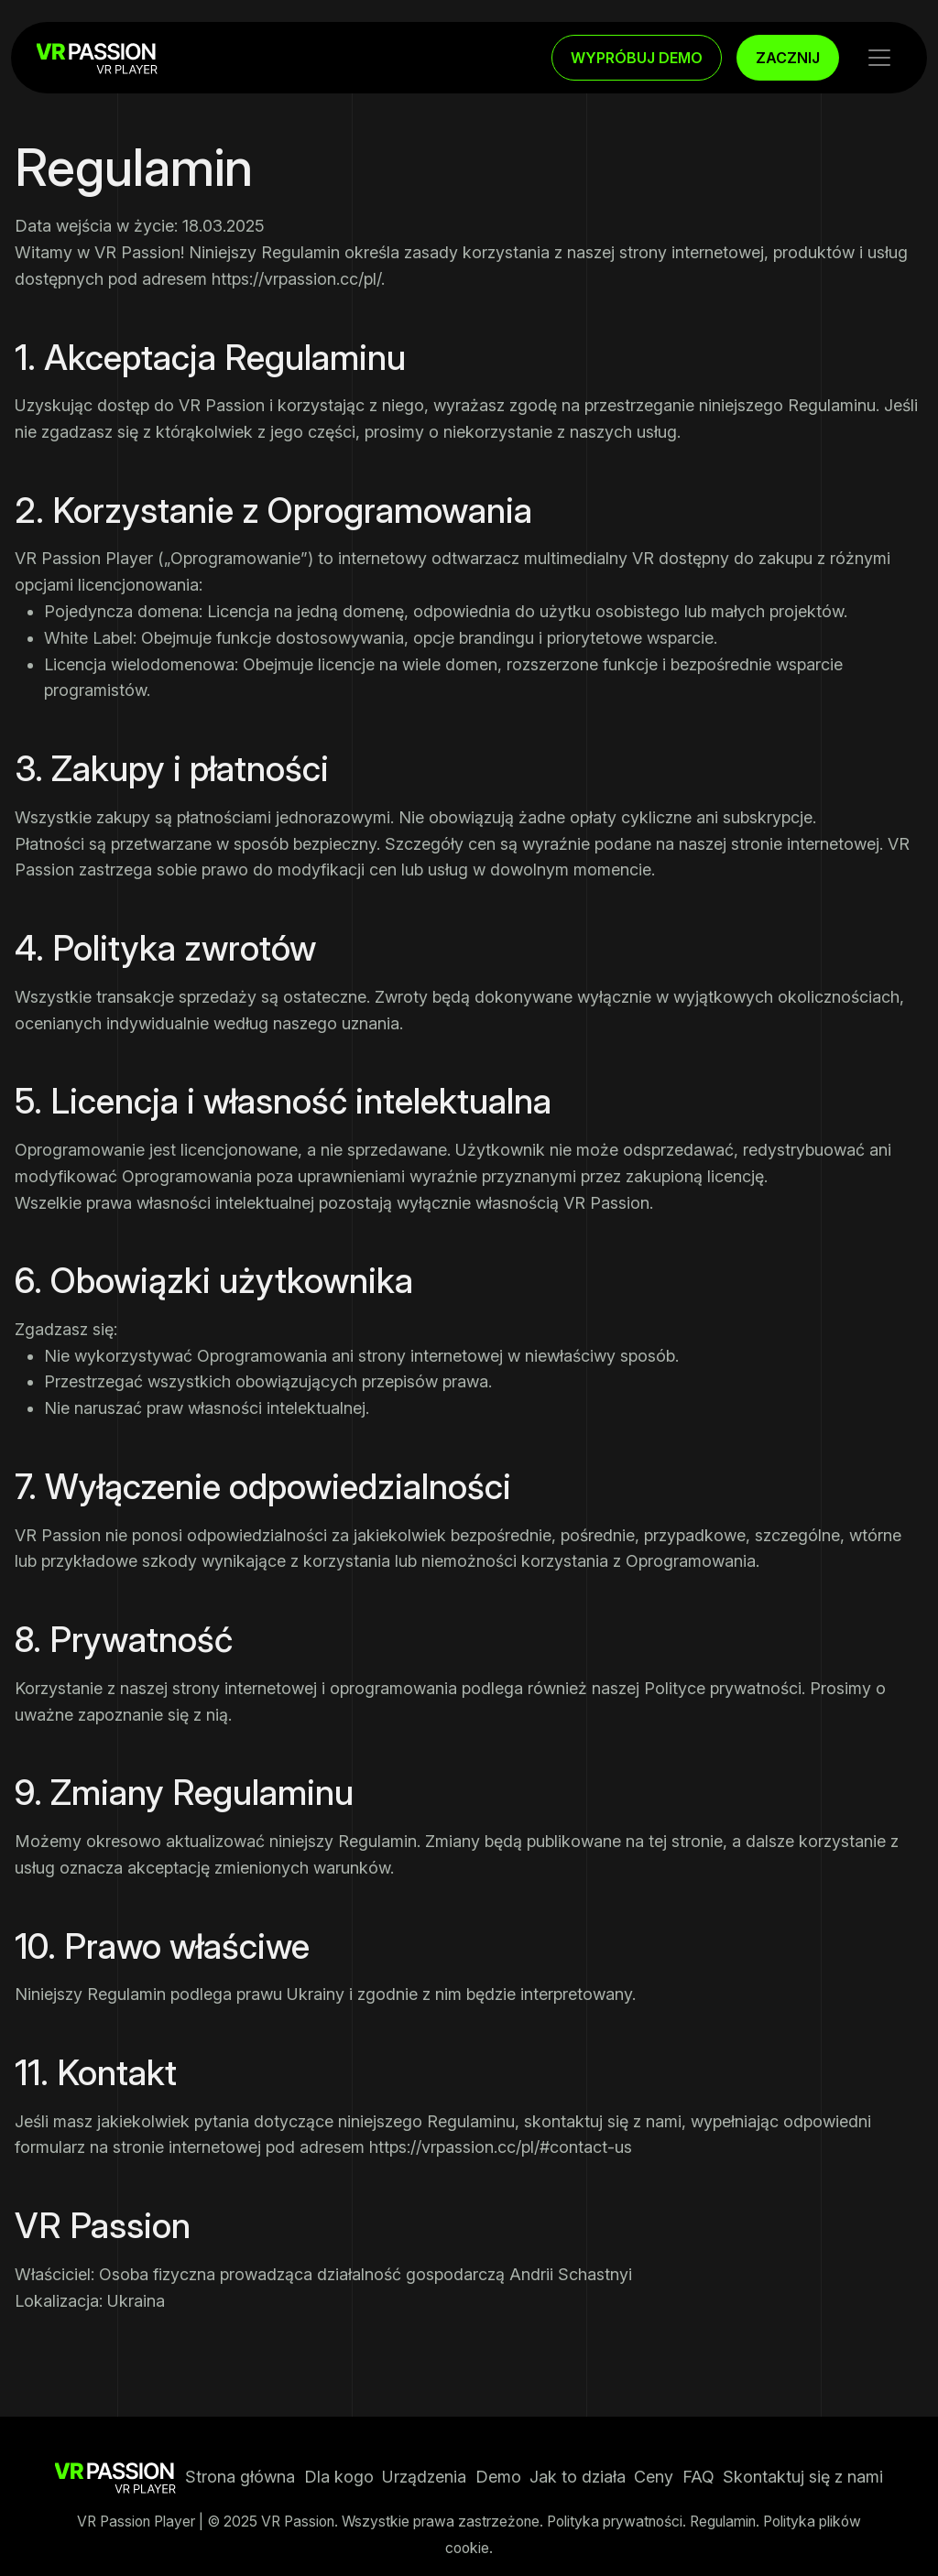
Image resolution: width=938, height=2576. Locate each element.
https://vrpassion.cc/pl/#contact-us (500, 2147)
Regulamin (723, 2521)
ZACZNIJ (788, 58)
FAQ (698, 2476)
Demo (498, 2476)
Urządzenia (424, 2476)
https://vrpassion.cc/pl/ (296, 278)
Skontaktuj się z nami (803, 2476)
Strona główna (240, 2476)
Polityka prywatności (614, 2521)
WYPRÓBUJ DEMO (637, 58)
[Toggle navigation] (879, 57)
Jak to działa (577, 2476)
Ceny (653, 2476)
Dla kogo (339, 2476)
